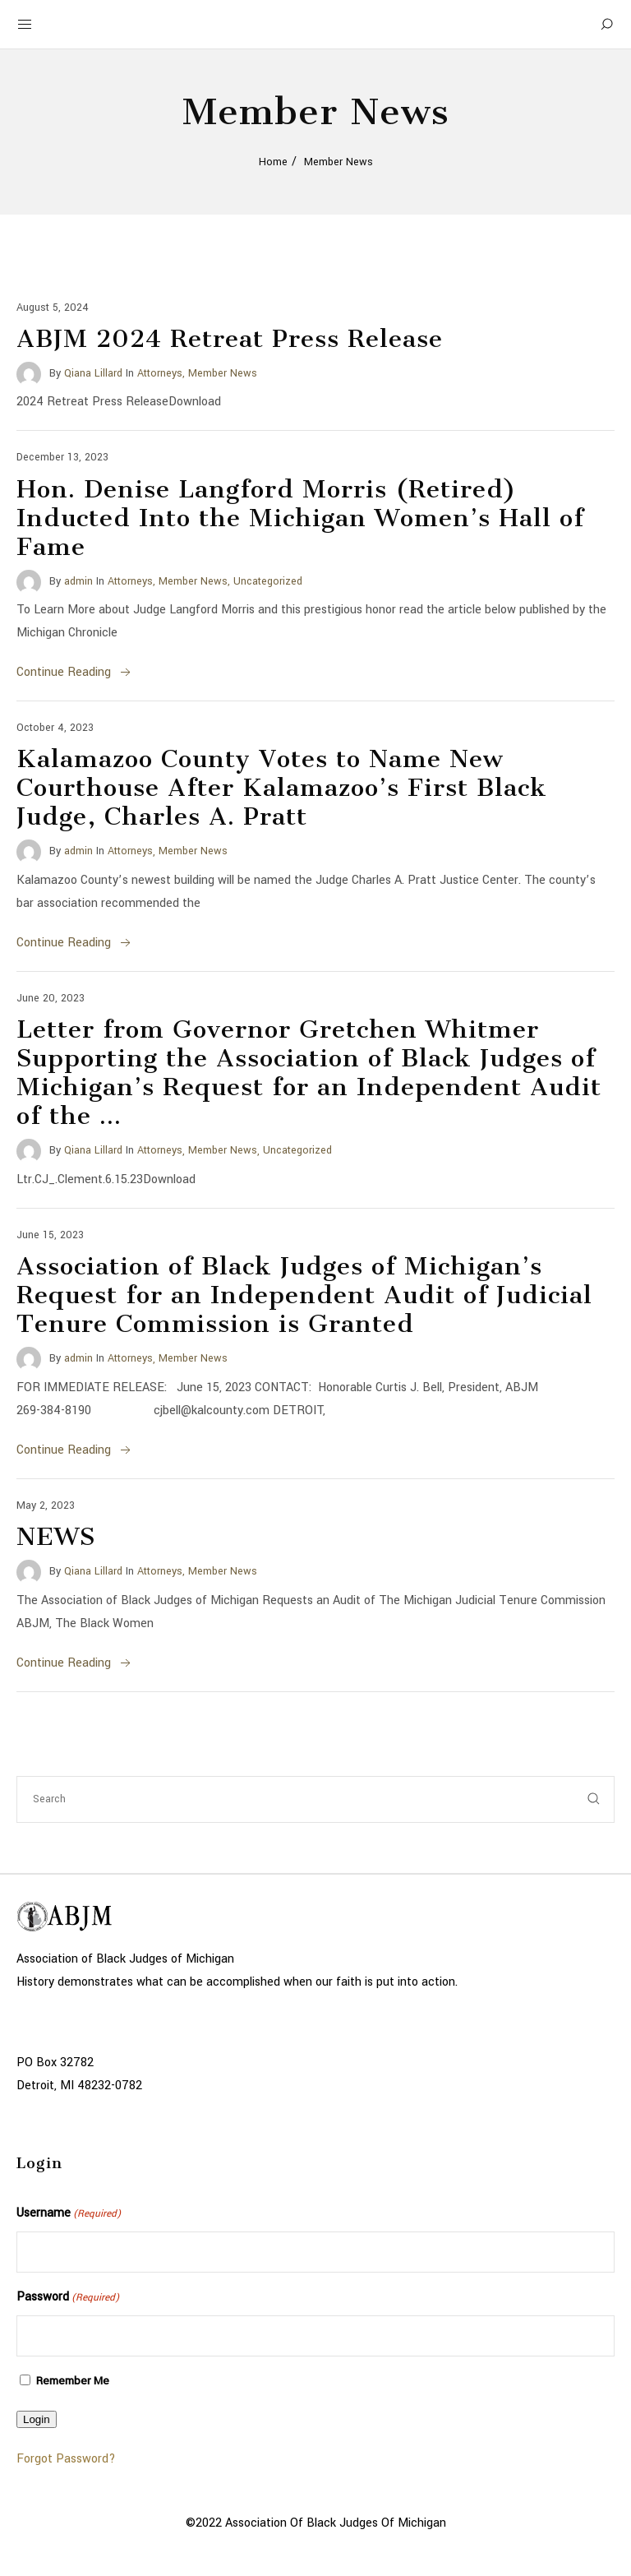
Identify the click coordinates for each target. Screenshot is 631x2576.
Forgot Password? (66, 2458)
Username (68, 2214)
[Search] (606, 24)
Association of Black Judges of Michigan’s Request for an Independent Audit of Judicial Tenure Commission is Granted (304, 1295)
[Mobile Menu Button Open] (24, 24)
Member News (222, 373)
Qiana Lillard (93, 373)
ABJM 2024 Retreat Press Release (229, 339)
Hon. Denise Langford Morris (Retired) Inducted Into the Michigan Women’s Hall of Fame (300, 518)
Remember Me (72, 2381)
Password (67, 2298)
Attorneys (159, 373)
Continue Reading (75, 672)
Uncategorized (267, 581)
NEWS (55, 1537)
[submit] (594, 1799)
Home (273, 162)
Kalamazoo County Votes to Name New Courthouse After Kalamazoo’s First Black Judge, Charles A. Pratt (281, 787)
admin (78, 581)
